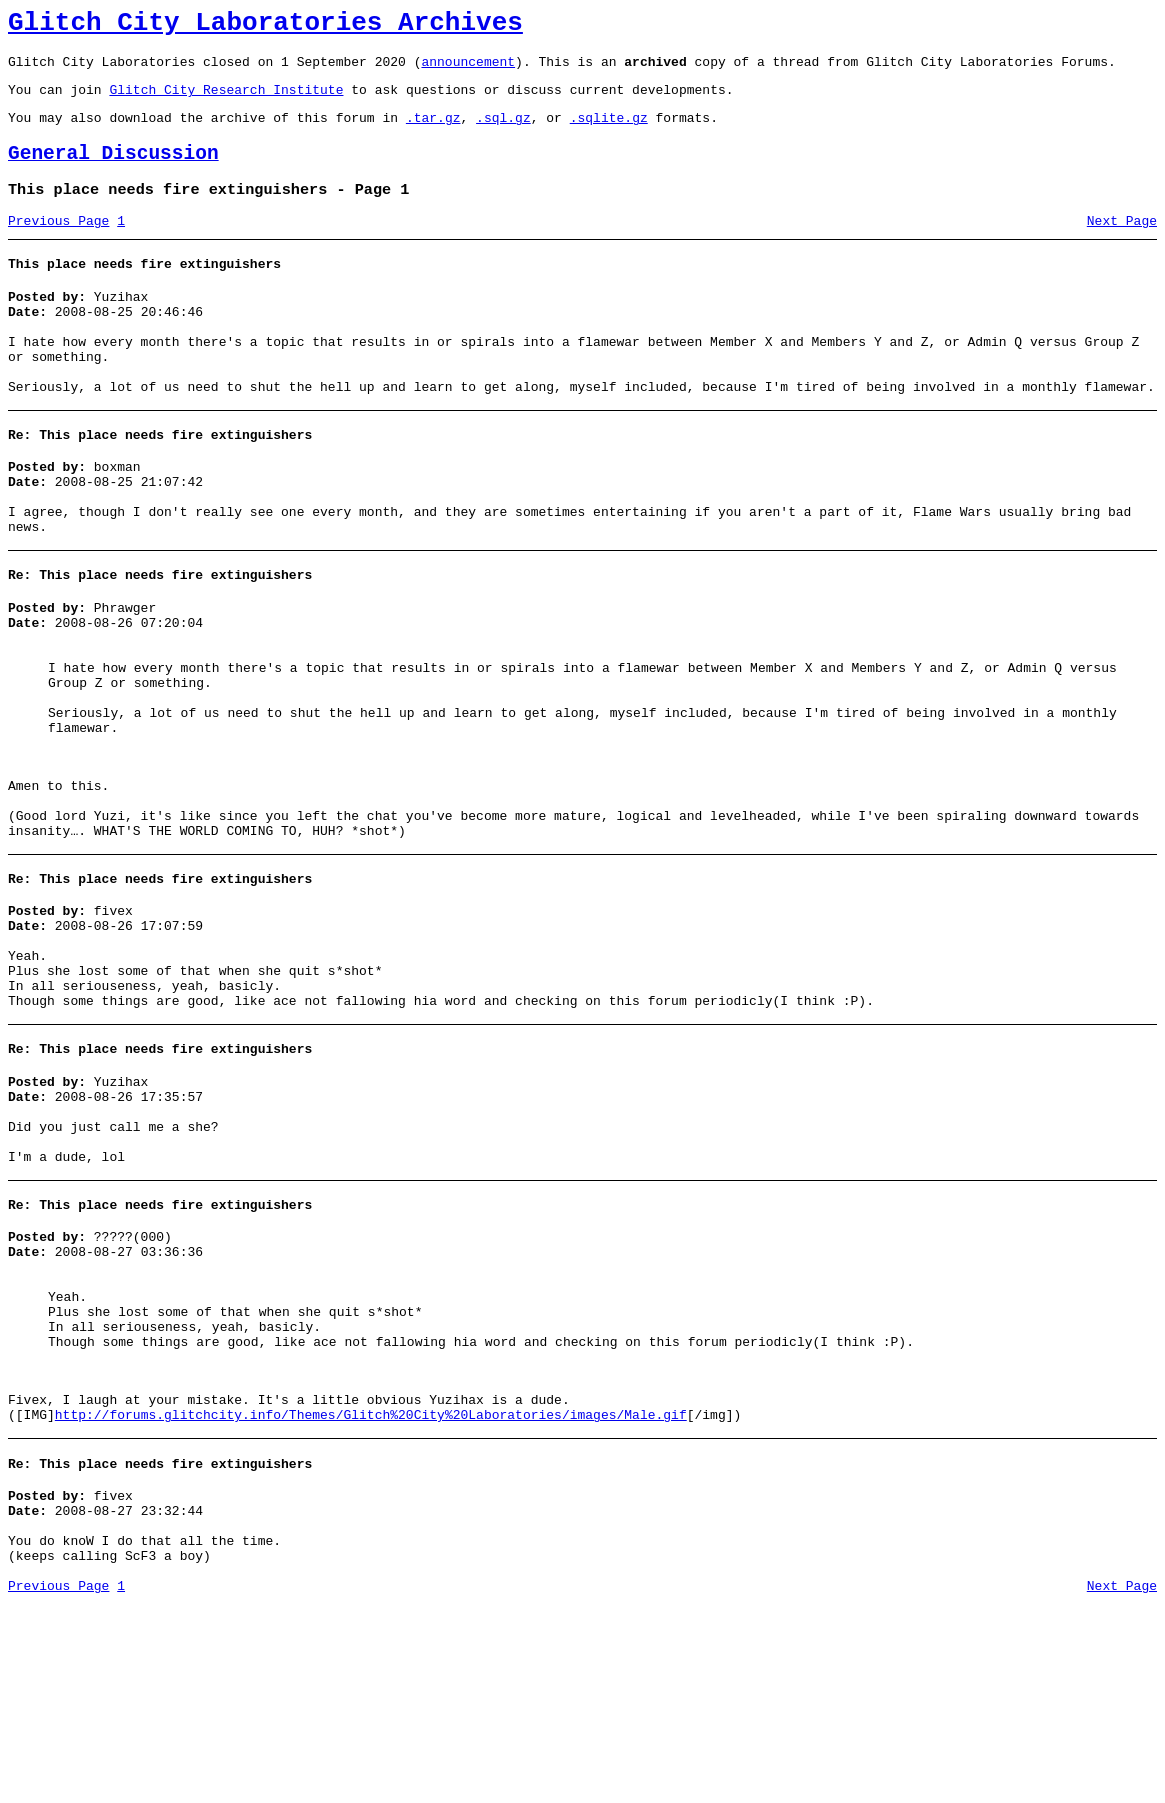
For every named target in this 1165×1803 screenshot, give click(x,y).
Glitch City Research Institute (226, 101)
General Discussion (113, 171)
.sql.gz (503, 132)
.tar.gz (433, 132)
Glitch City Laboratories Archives (265, 26)
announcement (468, 70)
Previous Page (58, 245)
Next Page (1122, 245)
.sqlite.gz (609, 132)
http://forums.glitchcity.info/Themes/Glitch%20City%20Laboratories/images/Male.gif (371, 1595)
